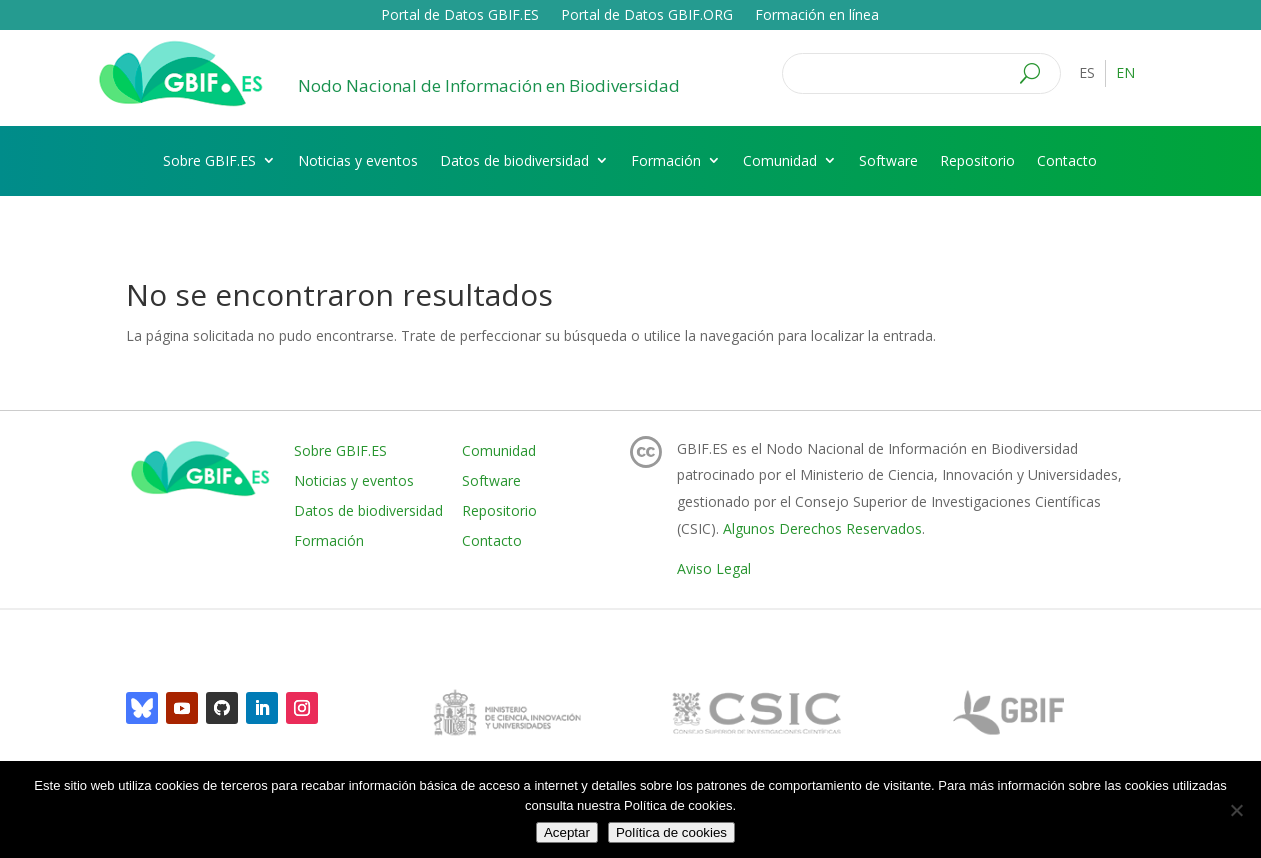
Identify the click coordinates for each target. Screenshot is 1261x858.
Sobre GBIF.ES (209, 160)
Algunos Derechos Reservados (822, 528)
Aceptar (567, 832)
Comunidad (780, 160)
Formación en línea (817, 16)
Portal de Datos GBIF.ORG (647, 16)
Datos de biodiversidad (514, 160)
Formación (666, 160)
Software (888, 160)
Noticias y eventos (358, 160)
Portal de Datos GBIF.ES (460, 16)
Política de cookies (671, 832)
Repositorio (977, 160)
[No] (1236, 810)
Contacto (1067, 160)
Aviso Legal (714, 568)
